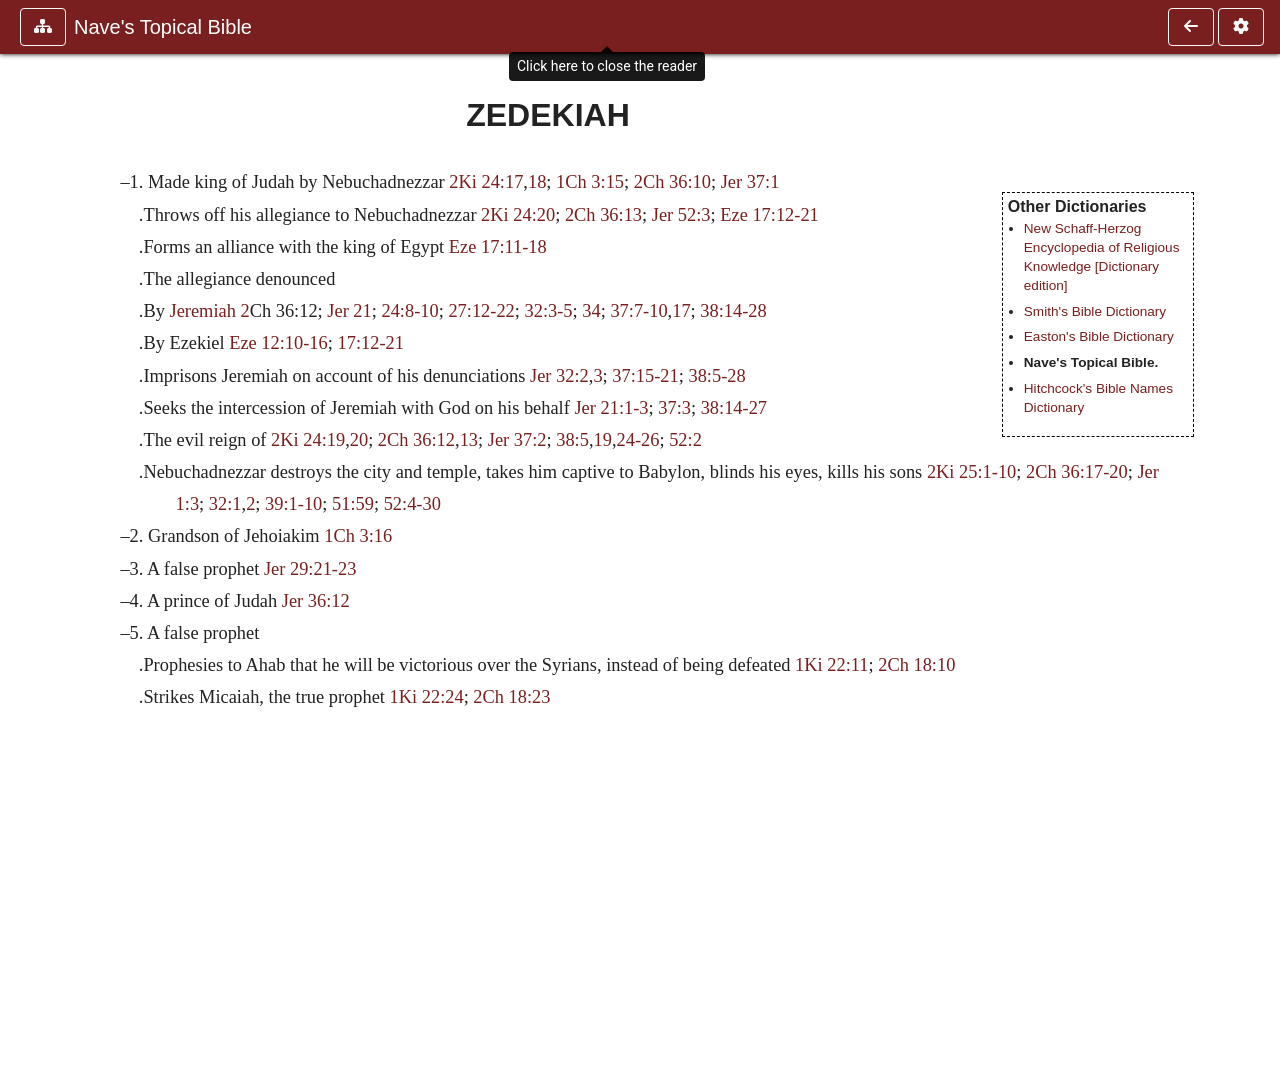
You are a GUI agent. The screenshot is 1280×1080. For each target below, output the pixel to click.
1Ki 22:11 (831, 665)
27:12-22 (481, 311)
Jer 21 (349, 311)
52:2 (685, 440)
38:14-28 (733, 311)
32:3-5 (549, 311)
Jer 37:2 (517, 440)
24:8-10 (409, 311)
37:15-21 (645, 376)
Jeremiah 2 (209, 311)
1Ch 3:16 (358, 536)
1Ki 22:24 (427, 697)
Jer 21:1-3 (611, 408)
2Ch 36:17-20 (1077, 472)
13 (469, 440)
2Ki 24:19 (308, 440)
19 (603, 440)
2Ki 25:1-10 (971, 472)
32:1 (225, 504)
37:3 (674, 408)
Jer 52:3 (681, 215)
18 (537, 182)
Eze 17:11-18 (498, 247)
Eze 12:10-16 (278, 343)
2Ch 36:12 (416, 440)
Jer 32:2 (559, 376)
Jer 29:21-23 (310, 569)
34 (591, 311)
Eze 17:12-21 (769, 215)
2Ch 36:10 (672, 182)
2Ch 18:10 (916, 665)
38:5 (572, 440)
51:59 (353, 504)
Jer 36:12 (316, 601)
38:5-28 (716, 376)
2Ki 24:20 (518, 215)
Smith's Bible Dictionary (1095, 311)
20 (359, 440)
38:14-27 (734, 408)
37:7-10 (638, 311)
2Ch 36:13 (603, 215)
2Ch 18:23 (511, 697)
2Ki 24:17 (486, 182)
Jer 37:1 (750, 182)
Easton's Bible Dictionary (1099, 336)
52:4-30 (412, 504)
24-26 (638, 440)
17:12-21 (370, 343)
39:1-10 (293, 504)
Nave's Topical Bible (163, 27)
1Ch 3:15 (590, 182)
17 (681, 311)
